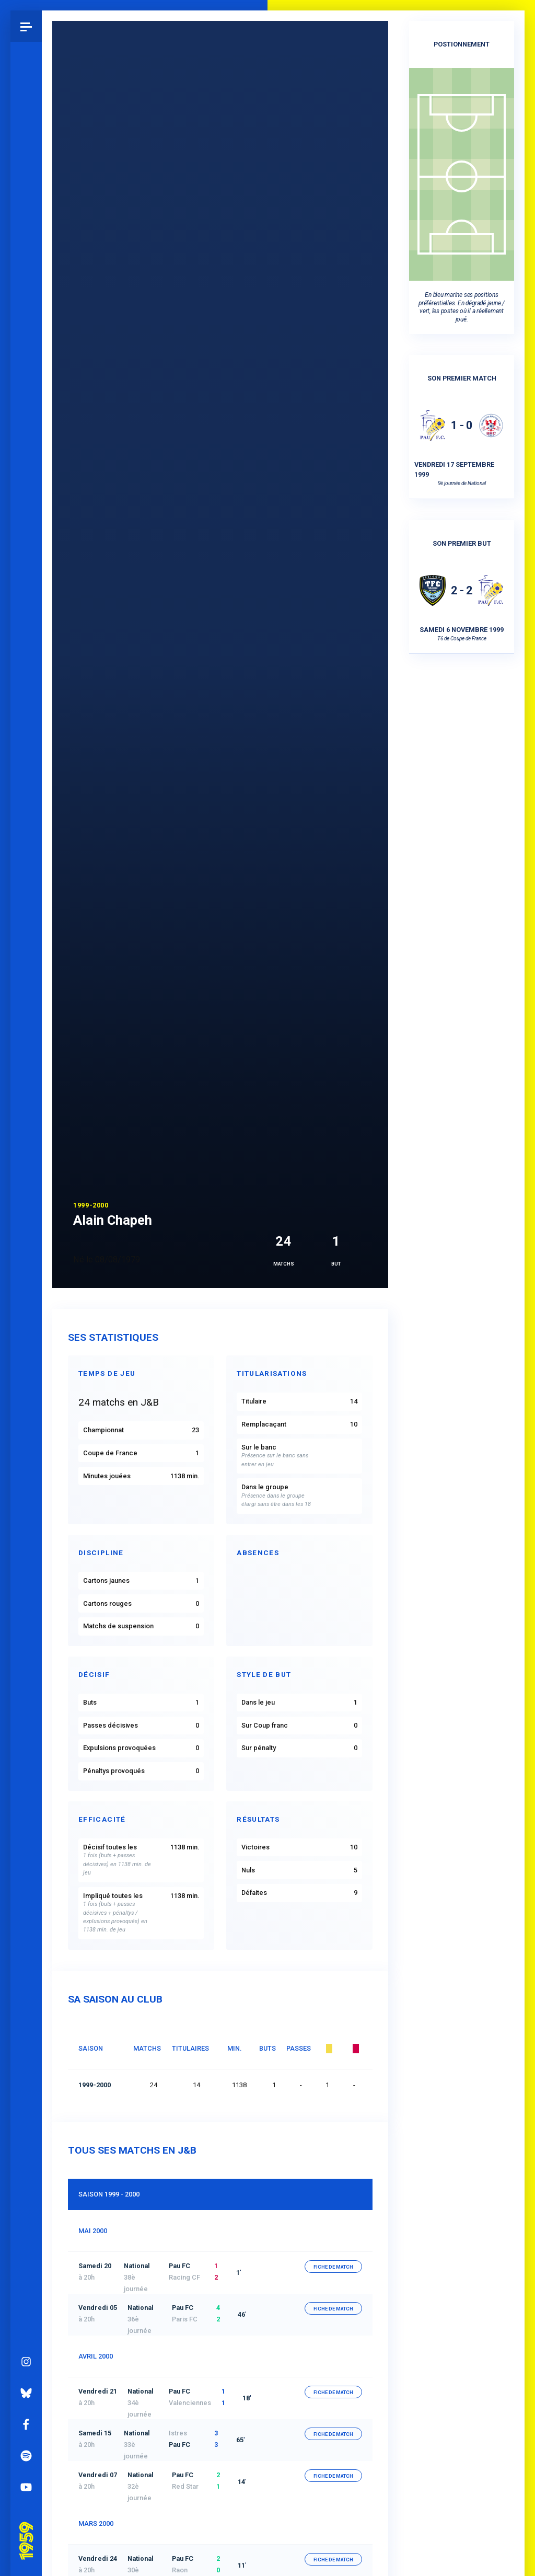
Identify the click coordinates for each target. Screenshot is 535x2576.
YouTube (26, 1239)
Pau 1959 (28, 1280)
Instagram (26, 1114)
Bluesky (26, 1145)
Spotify (26, 1208)
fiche (333, 2267)
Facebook (26, 1176)
